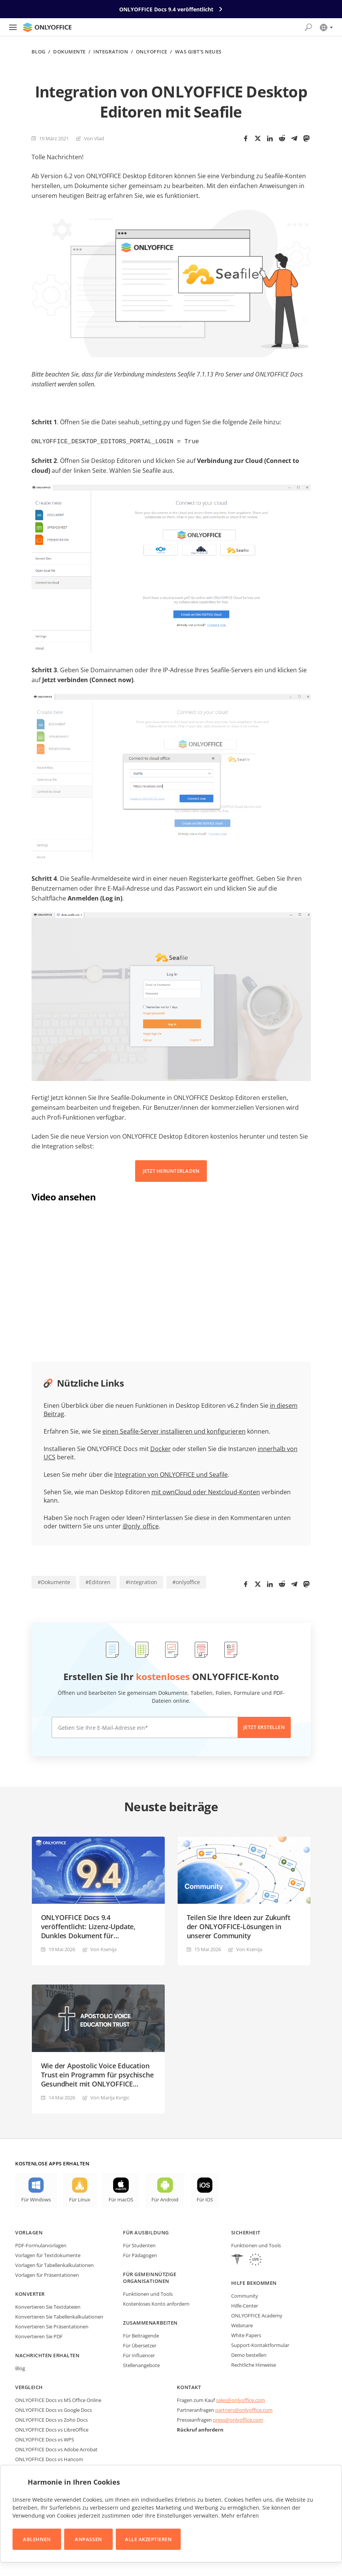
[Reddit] (282, 138)
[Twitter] (257, 138)
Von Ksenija (103, 1948)
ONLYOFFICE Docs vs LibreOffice (51, 2428)
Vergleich (29, 2386)
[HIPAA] (237, 2260)
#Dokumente (54, 1581)
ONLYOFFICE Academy (256, 2314)
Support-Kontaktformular (260, 2344)
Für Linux (79, 2198)
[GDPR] (255, 2260)
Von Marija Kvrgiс (109, 2096)
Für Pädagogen (140, 2254)
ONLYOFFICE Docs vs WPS (44, 2438)
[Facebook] (245, 138)
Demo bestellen (248, 2354)
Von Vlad (94, 138)
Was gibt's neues (198, 52)
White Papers (246, 2334)
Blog (39, 52)
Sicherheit (245, 2231)
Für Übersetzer (139, 2344)
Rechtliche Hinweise (253, 2364)
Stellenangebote (141, 2364)
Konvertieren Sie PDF (39, 2335)
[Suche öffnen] (308, 27)
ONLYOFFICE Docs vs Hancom (49, 2458)
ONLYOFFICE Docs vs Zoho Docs (51, 2419)
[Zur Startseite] (47, 27)
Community (244, 2295)
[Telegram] (294, 138)
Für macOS (121, 2198)
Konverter (30, 2293)
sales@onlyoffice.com (240, 2399)
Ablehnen (36, 2539)
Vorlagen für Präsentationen (47, 2274)
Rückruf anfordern (200, 2428)
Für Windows (36, 2198)
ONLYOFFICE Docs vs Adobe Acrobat (56, 2448)
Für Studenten (139, 2244)
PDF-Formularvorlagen (40, 2244)
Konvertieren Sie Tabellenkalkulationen (59, 2315)
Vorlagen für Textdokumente (47, 2254)
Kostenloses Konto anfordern (156, 2303)
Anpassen (88, 2539)
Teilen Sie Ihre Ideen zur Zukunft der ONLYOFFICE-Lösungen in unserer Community (238, 1925)
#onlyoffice (186, 1581)
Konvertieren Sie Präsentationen (51, 2325)
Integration (110, 52)
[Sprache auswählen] (326, 27)
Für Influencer (139, 2354)
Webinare (242, 2324)
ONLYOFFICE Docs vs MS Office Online (58, 2399)
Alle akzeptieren (148, 2539)
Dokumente (69, 52)
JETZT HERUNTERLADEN (171, 1170)
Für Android (164, 2198)
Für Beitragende (141, 2334)
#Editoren (97, 1581)
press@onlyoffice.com (238, 2419)
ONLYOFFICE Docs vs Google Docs (53, 2409)
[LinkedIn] (269, 138)
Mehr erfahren (240, 2515)
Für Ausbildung (146, 2231)
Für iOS (205, 2198)
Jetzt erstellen (264, 1726)
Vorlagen (29, 2231)
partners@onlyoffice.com (244, 2409)
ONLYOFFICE (151, 52)
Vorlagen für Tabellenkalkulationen (54, 2264)
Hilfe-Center (244, 2304)
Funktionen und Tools (148, 2293)
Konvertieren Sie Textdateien (47, 2306)
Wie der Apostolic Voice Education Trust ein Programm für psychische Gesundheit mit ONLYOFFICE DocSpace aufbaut (97, 2074)
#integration (141, 1581)
